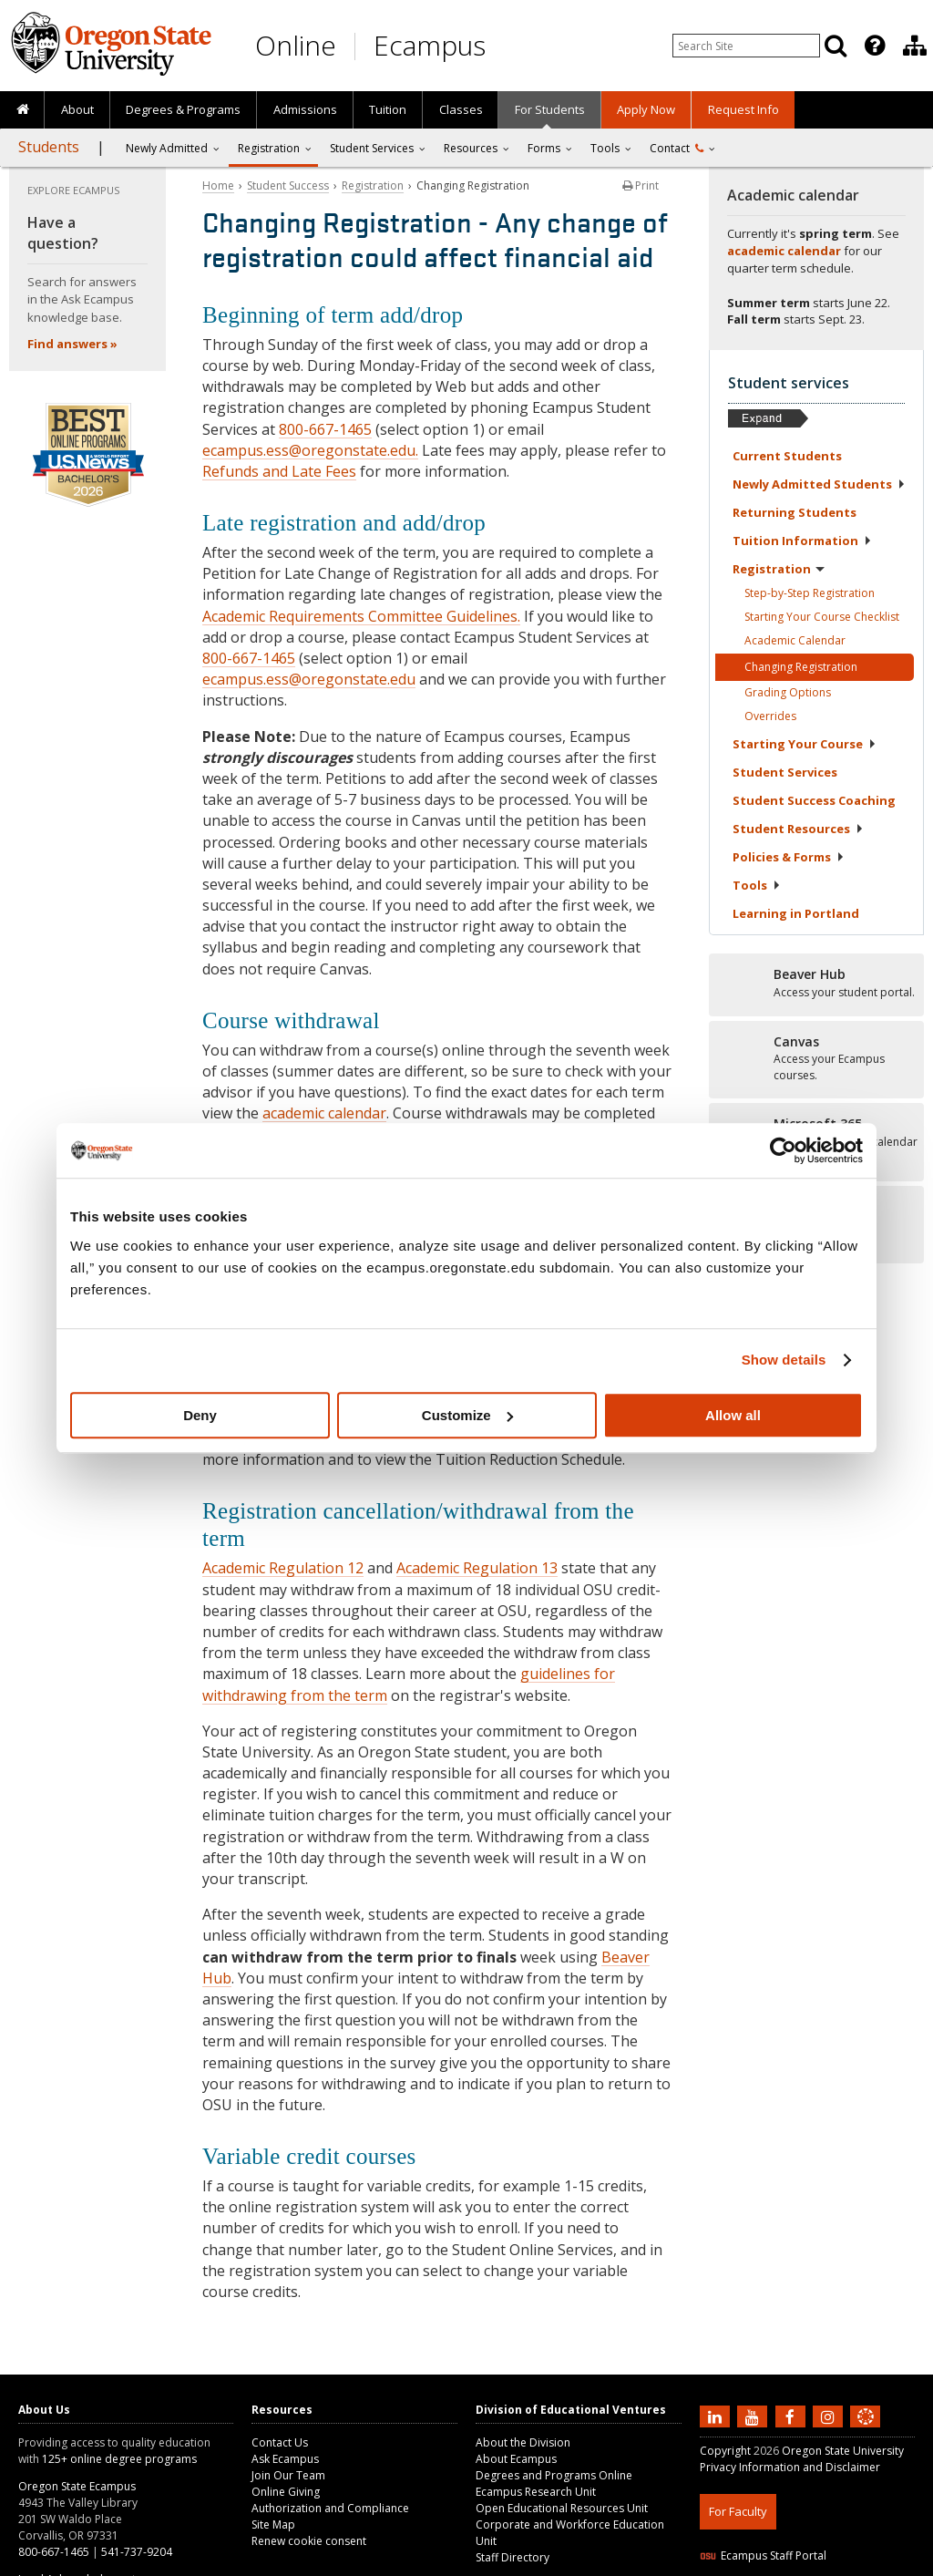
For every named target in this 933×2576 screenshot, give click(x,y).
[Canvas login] (865, 2431)
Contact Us (279, 2442)
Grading (787, 692)
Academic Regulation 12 (283, 1568)
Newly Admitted (167, 148)
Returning (794, 512)
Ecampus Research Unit (536, 2491)
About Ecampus (516, 2459)
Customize (467, 1415)
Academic (795, 640)
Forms (544, 148)
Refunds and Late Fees (279, 471)
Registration (269, 148)
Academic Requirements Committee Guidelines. (361, 616)
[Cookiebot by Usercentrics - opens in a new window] (783, 1150)
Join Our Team (288, 2475)
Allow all (733, 1415)
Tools (605, 148)
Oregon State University (843, 2450)
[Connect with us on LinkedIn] (717, 2415)
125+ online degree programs (119, 2459)
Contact (676, 148)
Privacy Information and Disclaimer (790, 2467)
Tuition (387, 109)
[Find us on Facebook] (792, 2415)
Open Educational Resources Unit (562, 2508)
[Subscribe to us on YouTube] (754, 2415)
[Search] (835, 45)
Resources (470, 148)
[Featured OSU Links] (874, 45)
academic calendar (324, 1113)
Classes (461, 109)
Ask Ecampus (285, 2459)
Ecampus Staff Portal (763, 2555)
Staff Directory (512, 2557)
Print (640, 185)
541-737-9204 (136, 2552)
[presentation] (873, 45)
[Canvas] (816, 1059)
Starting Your (805, 744)
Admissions (305, 109)
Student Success (288, 185)
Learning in (796, 913)
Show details (784, 1359)
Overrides (770, 716)
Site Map (273, 2524)
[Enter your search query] (746, 45)
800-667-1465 (325, 429)
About (77, 109)
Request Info (743, 109)
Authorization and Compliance (330, 2508)
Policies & (789, 857)
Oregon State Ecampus (77, 2486)
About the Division (523, 2442)
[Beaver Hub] (816, 983)
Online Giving (285, 2491)
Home (218, 185)
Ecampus (430, 45)
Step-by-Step (809, 593)
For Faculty (738, 2511)
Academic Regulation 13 (477, 1568)
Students (48, 147)
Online (295, 45)
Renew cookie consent (308, 2541)
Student (785, 772)
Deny (200, 1415)
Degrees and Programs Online (554, 2475)
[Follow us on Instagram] (830, 2415)
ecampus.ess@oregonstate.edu (308, 679)
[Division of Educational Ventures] (915, 45)
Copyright (725, 2450)
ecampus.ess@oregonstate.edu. (310, 450)
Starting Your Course (821, 616)
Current (787, 456)
